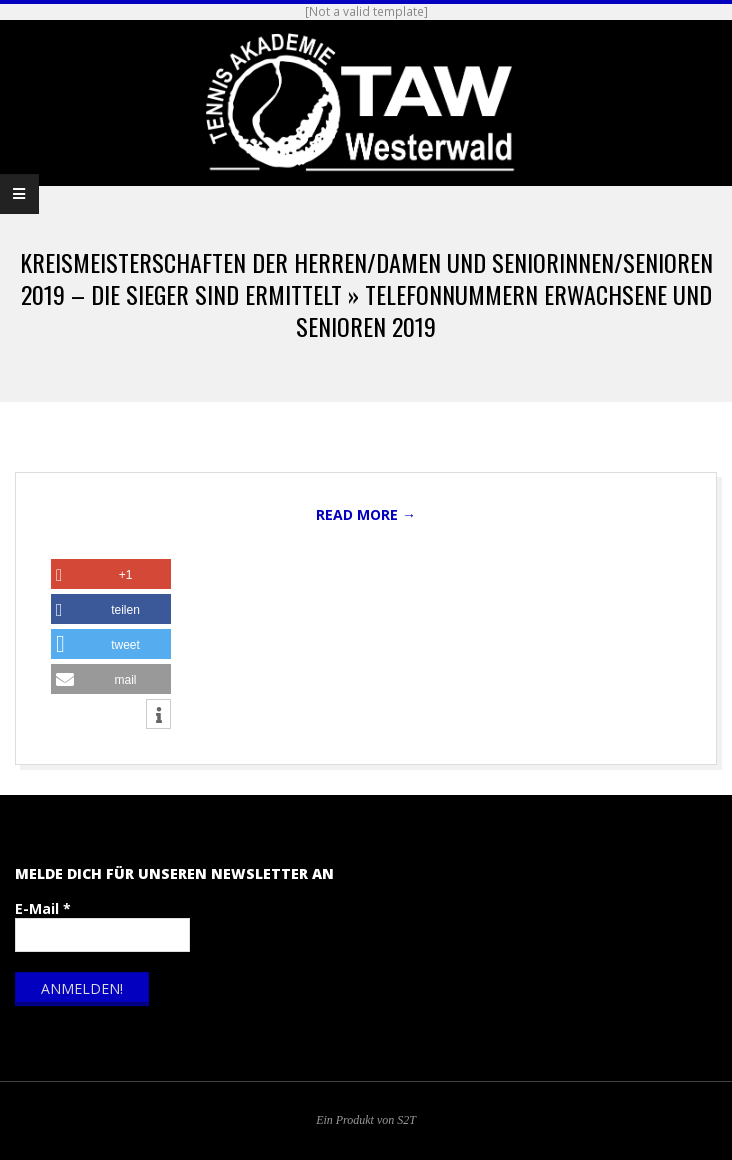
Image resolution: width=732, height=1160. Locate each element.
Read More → (366, 514)
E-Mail (43, 908)
